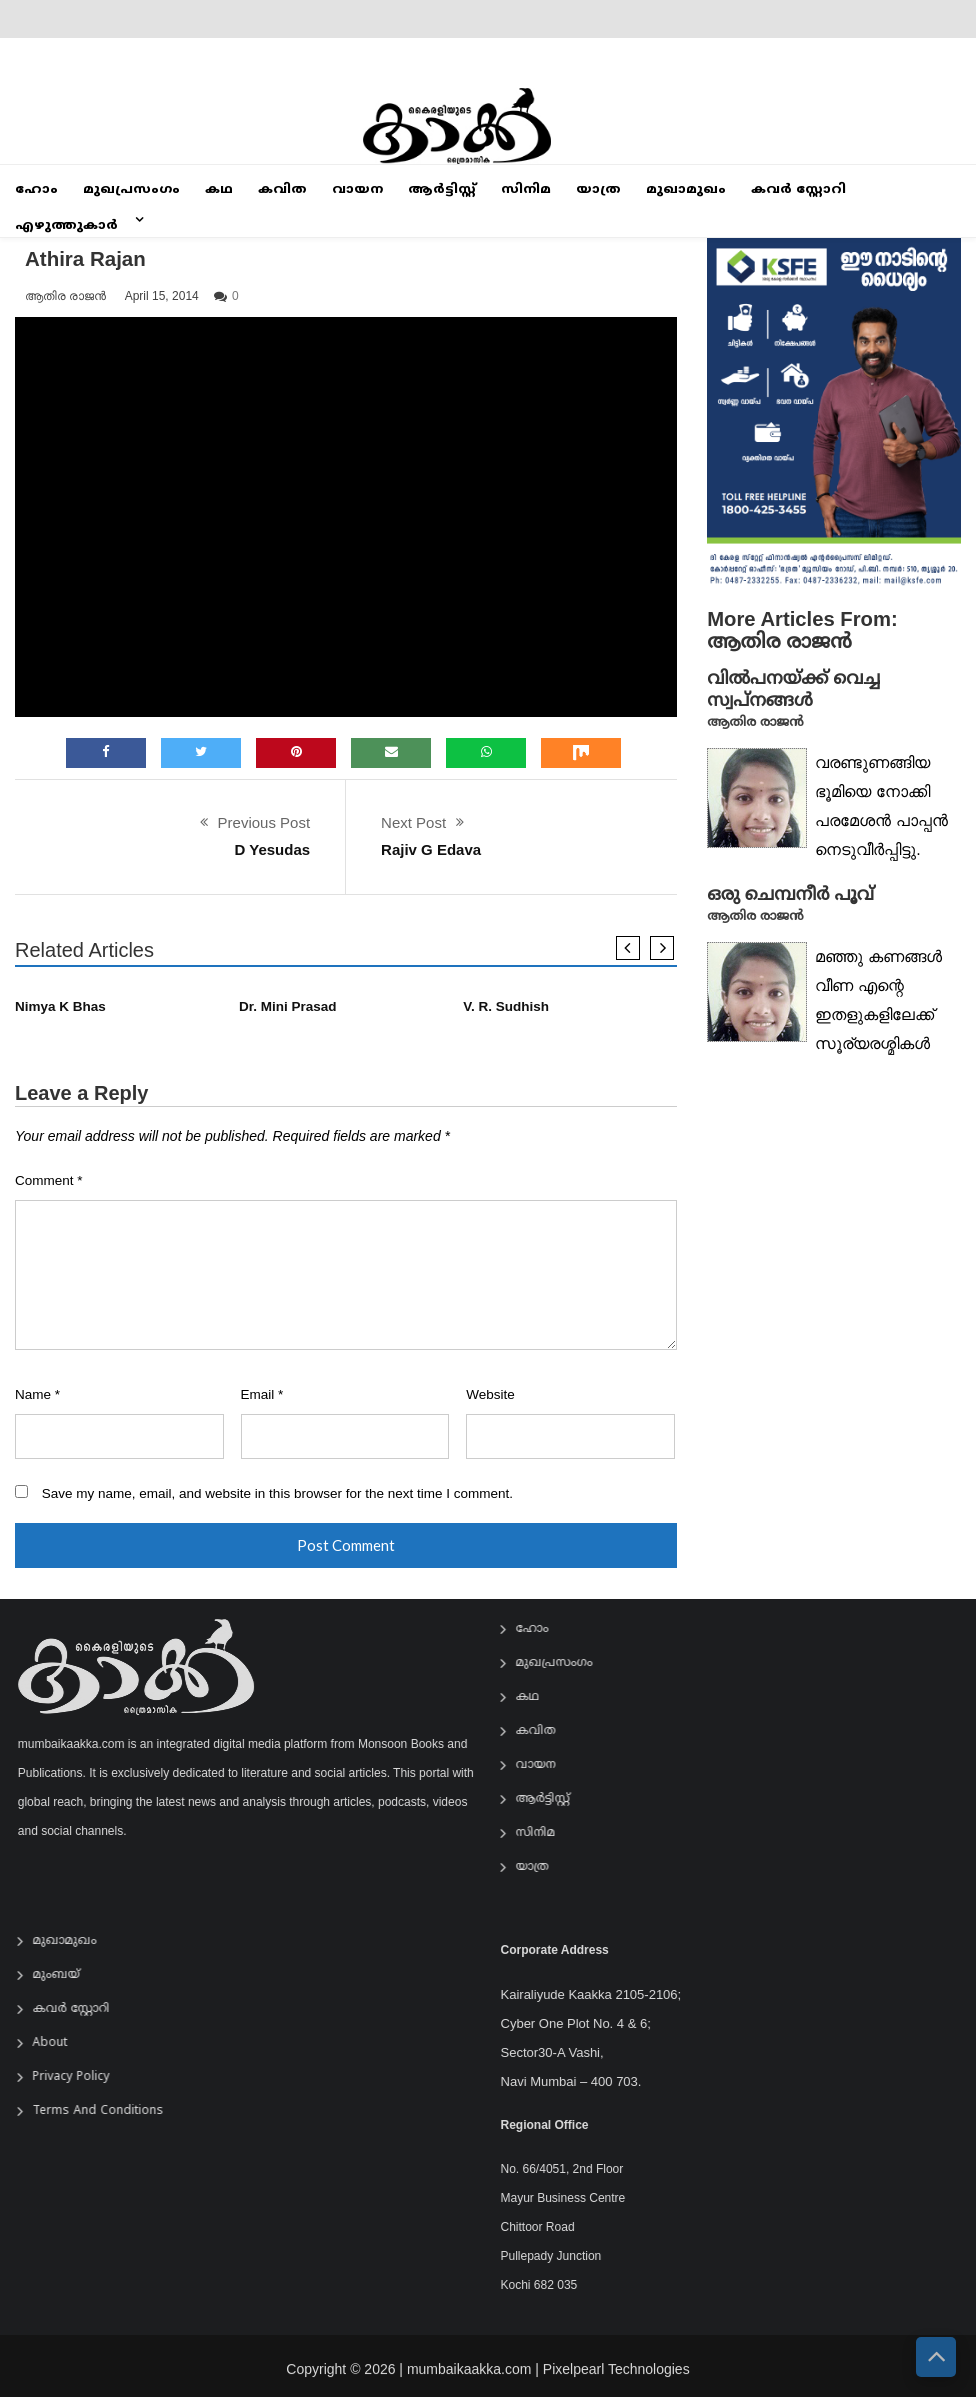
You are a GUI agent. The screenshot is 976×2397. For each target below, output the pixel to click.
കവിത (282, 190)
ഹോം (36, 190)
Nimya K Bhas (60, 1006)
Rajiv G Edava (431, 849)
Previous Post (264, 822)
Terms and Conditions (105, 2111)
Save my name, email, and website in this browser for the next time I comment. (277, 1493)
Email (262, 1394)
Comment (49, 1180)
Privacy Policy (78, 2077)
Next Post (413, 822)
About (57, 2043)
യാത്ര (598, 190)
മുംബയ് (63, 1975)
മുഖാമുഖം (686, 190)
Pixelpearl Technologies (616, 2377)
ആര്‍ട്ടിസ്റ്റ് (442, 190)
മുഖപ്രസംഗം (131, 190)
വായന (357, 190)
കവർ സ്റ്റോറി (798, 190)
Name (37, 1394)
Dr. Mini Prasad (288, 1006)
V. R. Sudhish (506, 1006)
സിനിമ (526, 190)
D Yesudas (272, 849)
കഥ (219, 190)
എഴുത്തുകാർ (66, 226)
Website (490, 1394)
